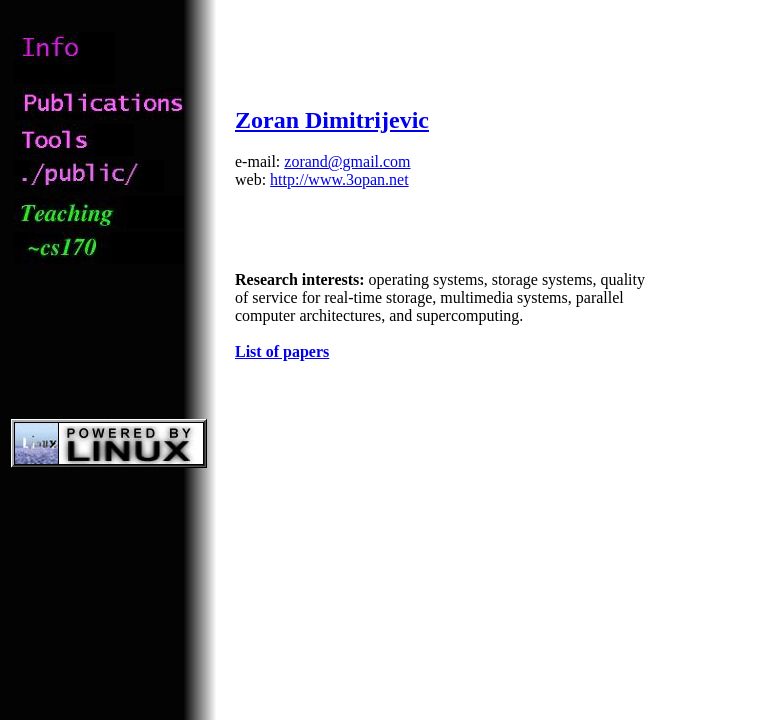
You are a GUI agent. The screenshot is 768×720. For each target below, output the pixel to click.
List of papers (282, 351)
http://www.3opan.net (339, 179)
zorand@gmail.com (347, 161)
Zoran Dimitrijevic (332, 120)
